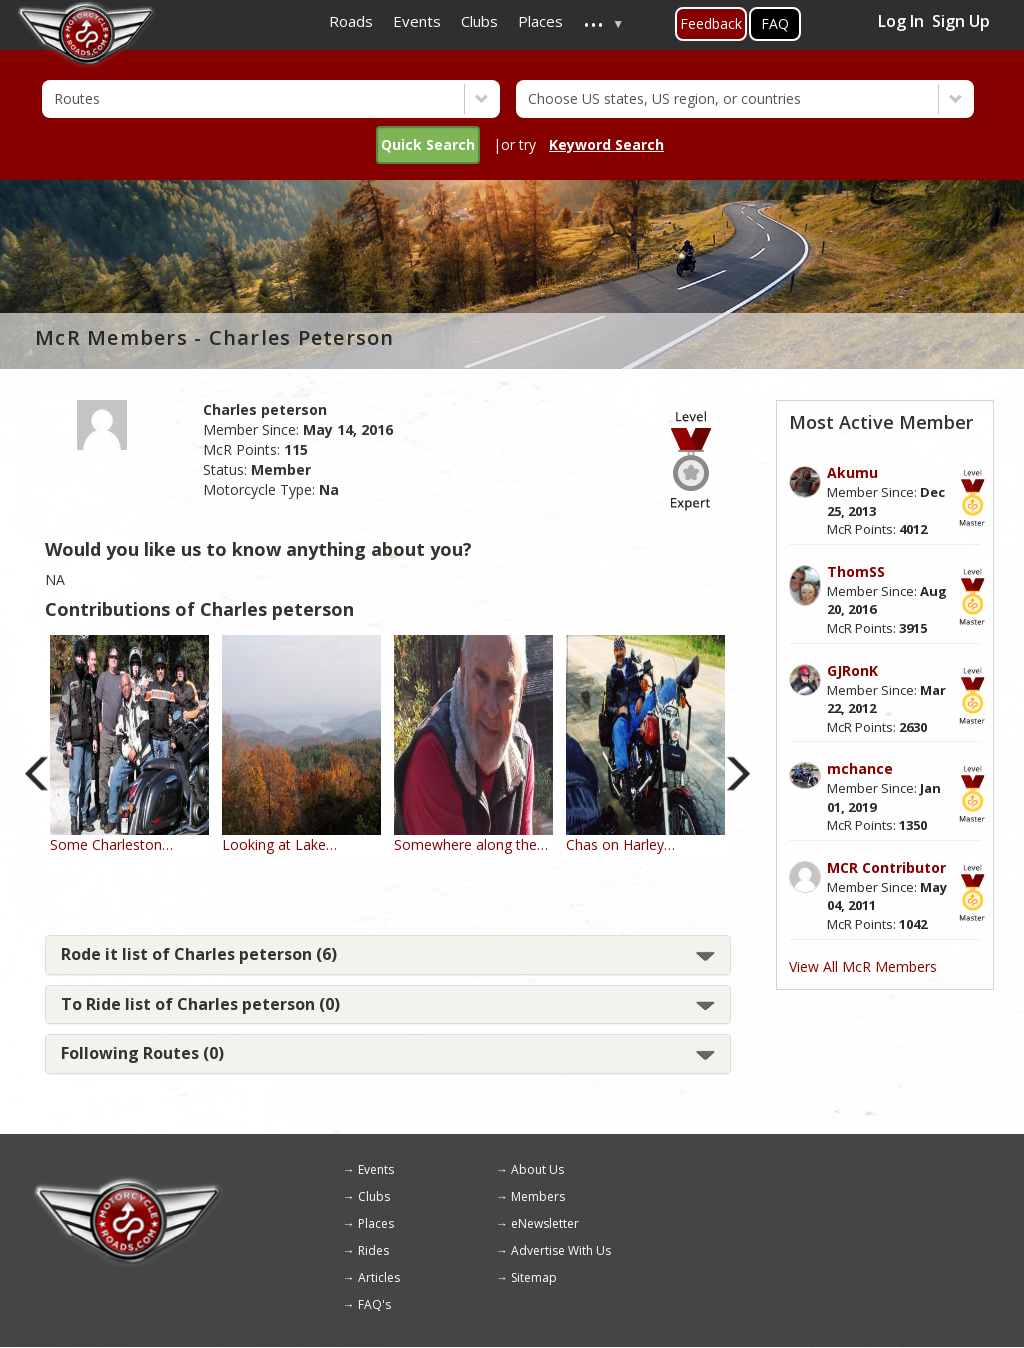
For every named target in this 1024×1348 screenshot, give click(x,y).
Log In (901, 21)
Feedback (711, 23)
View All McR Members (863, 966)
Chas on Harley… (620, 844)
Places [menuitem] (540, 21)
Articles (379, 1277)
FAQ (775, 23)
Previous (37, 773)
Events (376, 1169)
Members (538, 1196)
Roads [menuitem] (351, 21)
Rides (373, 1250)
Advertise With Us (561, 1250)
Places (376, 1223)
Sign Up (961, 21)
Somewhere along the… (471, 844)
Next (738, 773)
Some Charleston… (111, 844)
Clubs (374, 1196)
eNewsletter (545, 1223)
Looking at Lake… (279, 844)
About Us (537, 1169)
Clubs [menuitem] (479, 21)
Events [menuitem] (417, 21)
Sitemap (534, 1277)
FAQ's (374, 1304)
